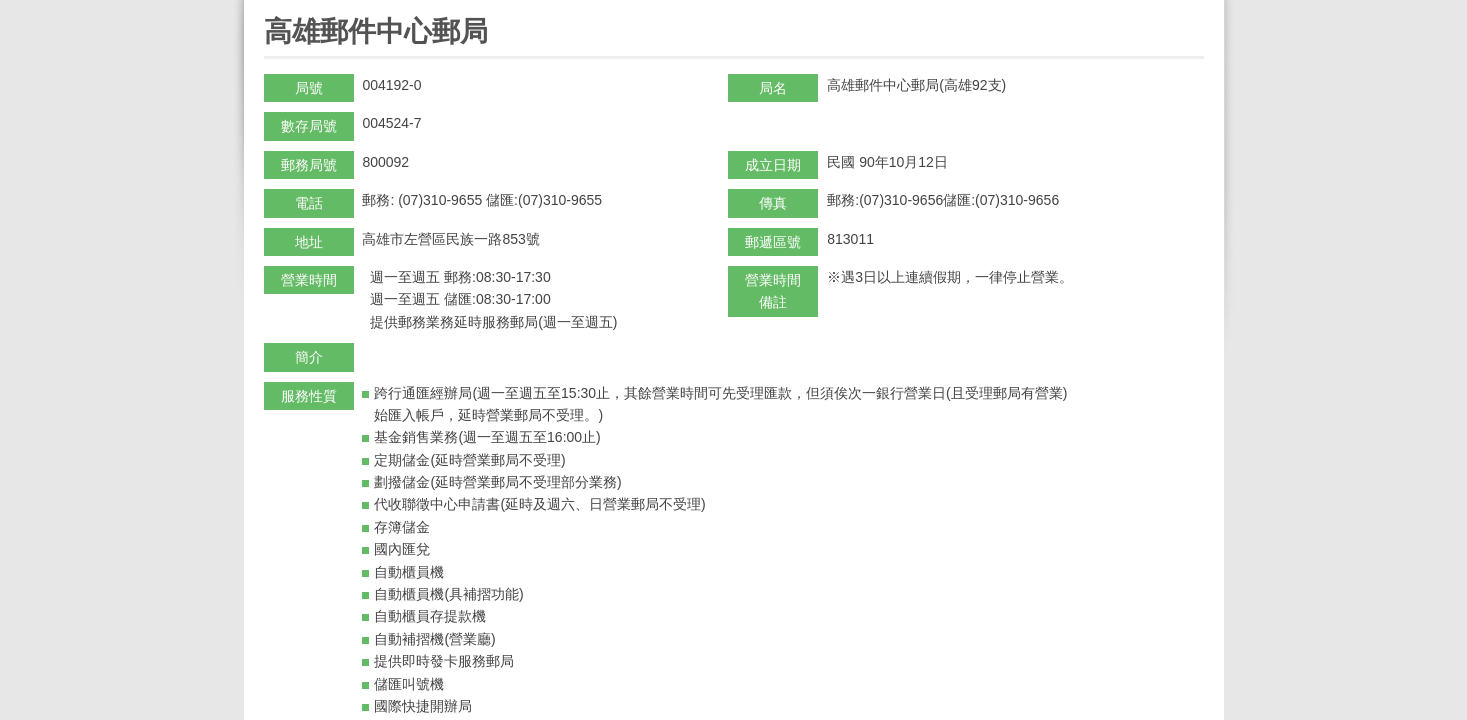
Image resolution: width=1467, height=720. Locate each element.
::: (270, 8)
